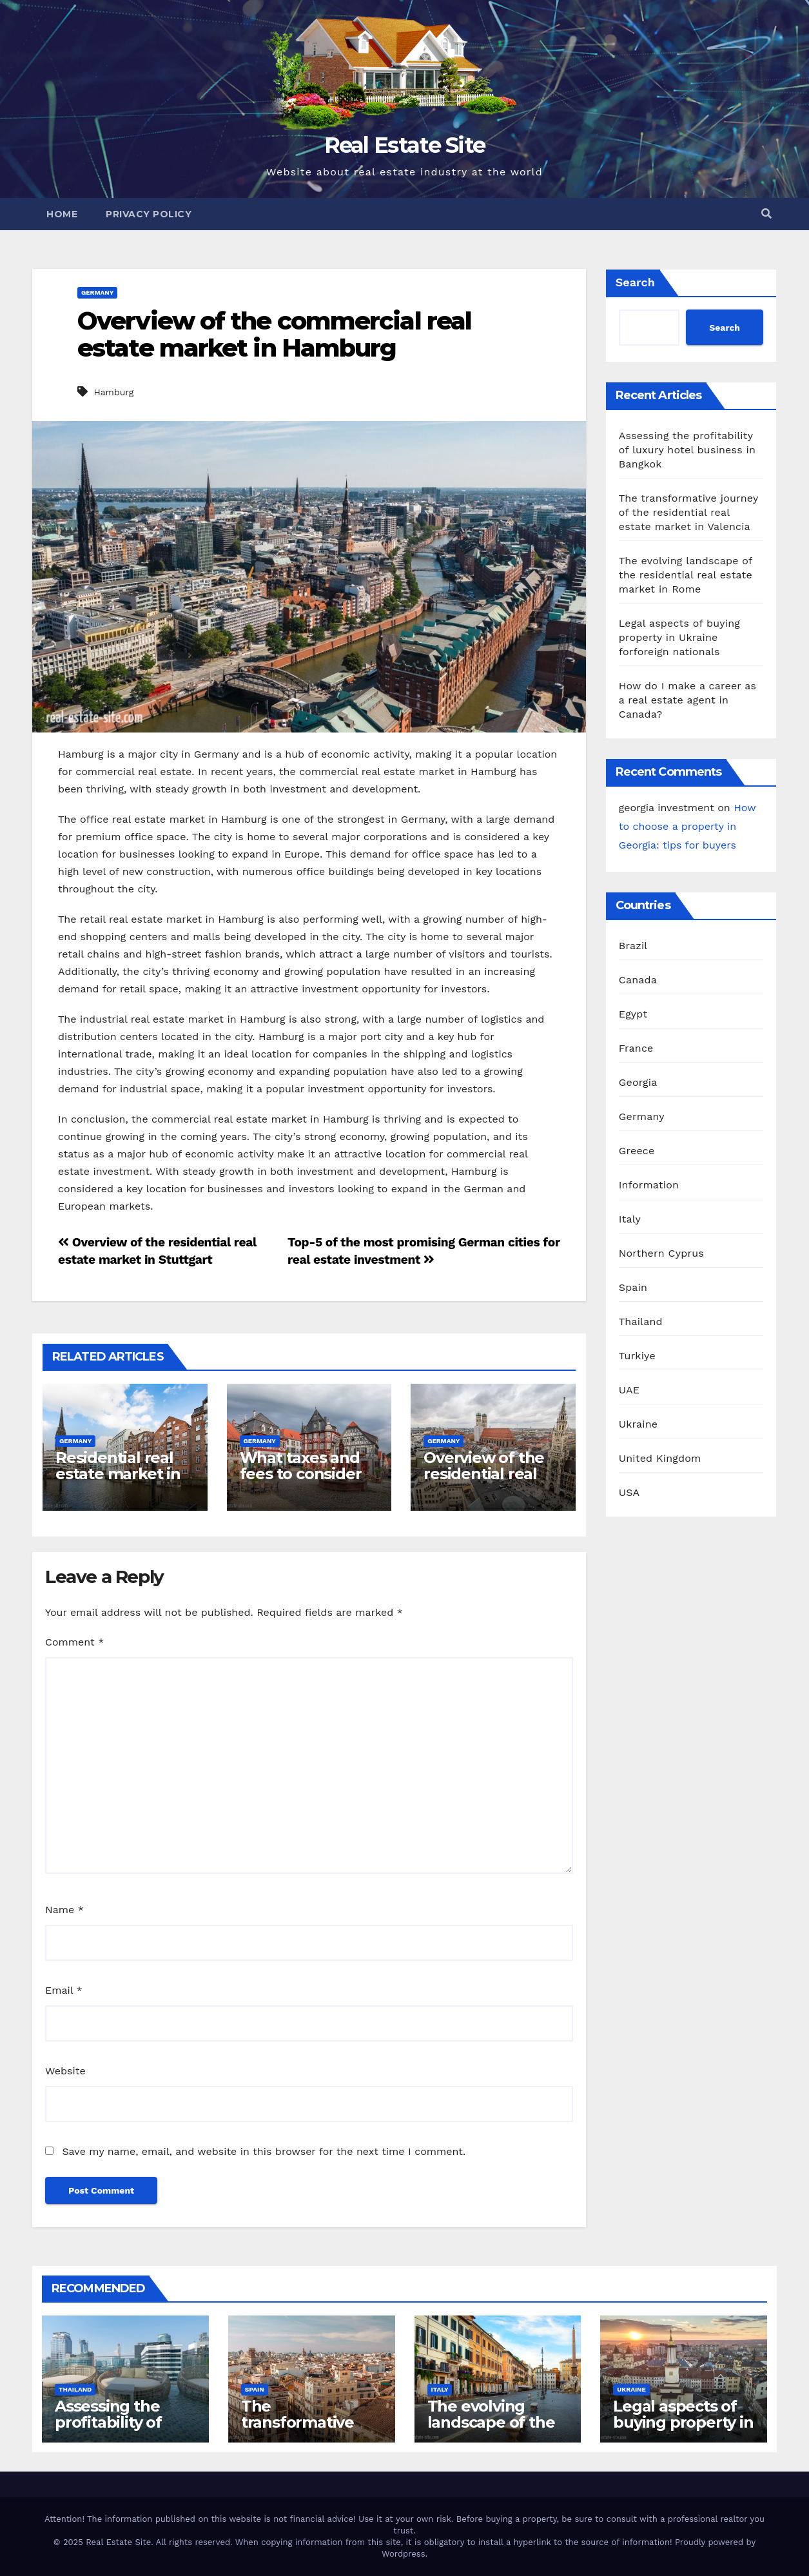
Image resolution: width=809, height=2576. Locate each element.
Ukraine (638, 1424)
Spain (633, 1287)
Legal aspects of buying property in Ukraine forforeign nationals (679, 637)
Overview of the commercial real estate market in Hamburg (274, 334)
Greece (637, 1151)
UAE (629, 1390)
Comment (74, 1642)
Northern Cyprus (661, 1253)
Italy (630, 1219)
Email (64, 1990)
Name (64, 1909)
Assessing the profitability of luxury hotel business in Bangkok (687, 449)
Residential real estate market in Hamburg (117, 1473)
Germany (97, 292)
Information (649, 1185)
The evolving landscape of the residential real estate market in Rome (685, 575)
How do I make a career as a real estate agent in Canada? (688, 700)
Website (65, 2071)
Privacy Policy (148, 214)
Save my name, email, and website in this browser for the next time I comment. (263, 2151)
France (636, 1048)
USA (629, 1492)
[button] (766, 214)
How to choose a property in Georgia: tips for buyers (687, 826)
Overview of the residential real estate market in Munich (486, 1481)
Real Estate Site (404, 145)
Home (61, 214)
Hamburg (113, 392)
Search (635, 282)
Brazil (633, 945)
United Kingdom (660, 1458)
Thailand (641, 1321)
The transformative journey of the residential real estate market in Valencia (688, 512)
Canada (638, 980)
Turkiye (637, 1356)
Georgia (638, 1082)
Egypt (633, 1014)
